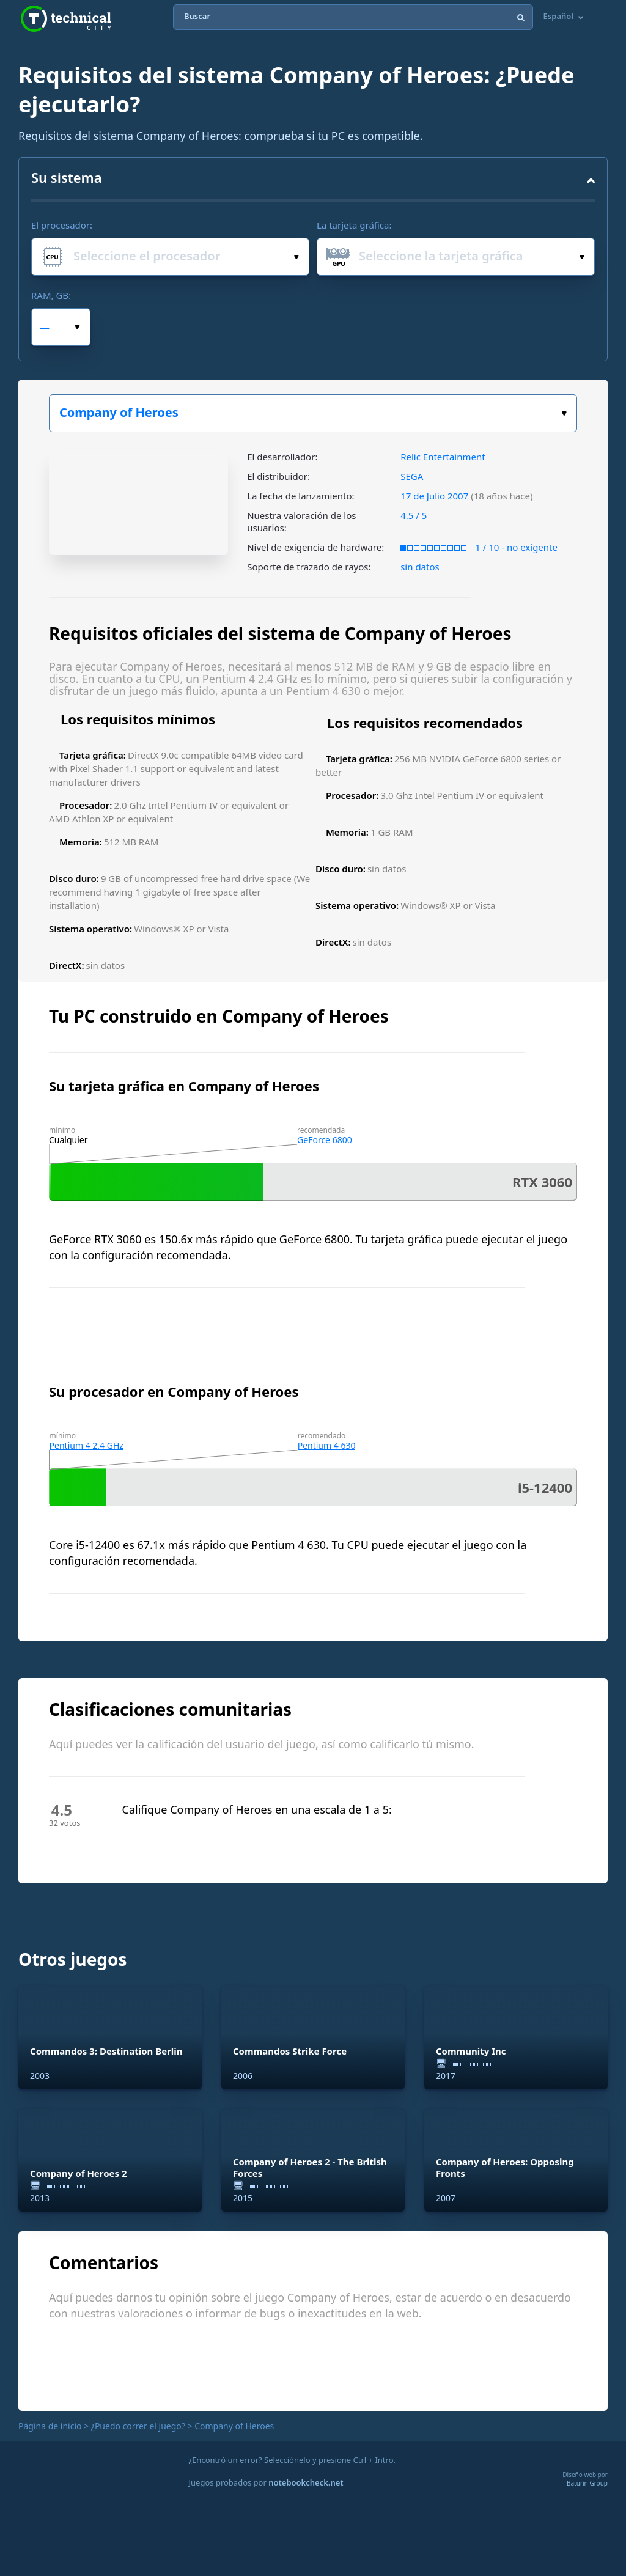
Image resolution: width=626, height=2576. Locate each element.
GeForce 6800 (324, 1140)
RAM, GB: (51, 295)
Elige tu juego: (564, 413)
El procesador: (61, 225)
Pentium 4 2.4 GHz (86, 1445)
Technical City (66, 19)
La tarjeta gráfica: (354, 225)
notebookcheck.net (305, 2482)
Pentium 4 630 (327, 1445)
